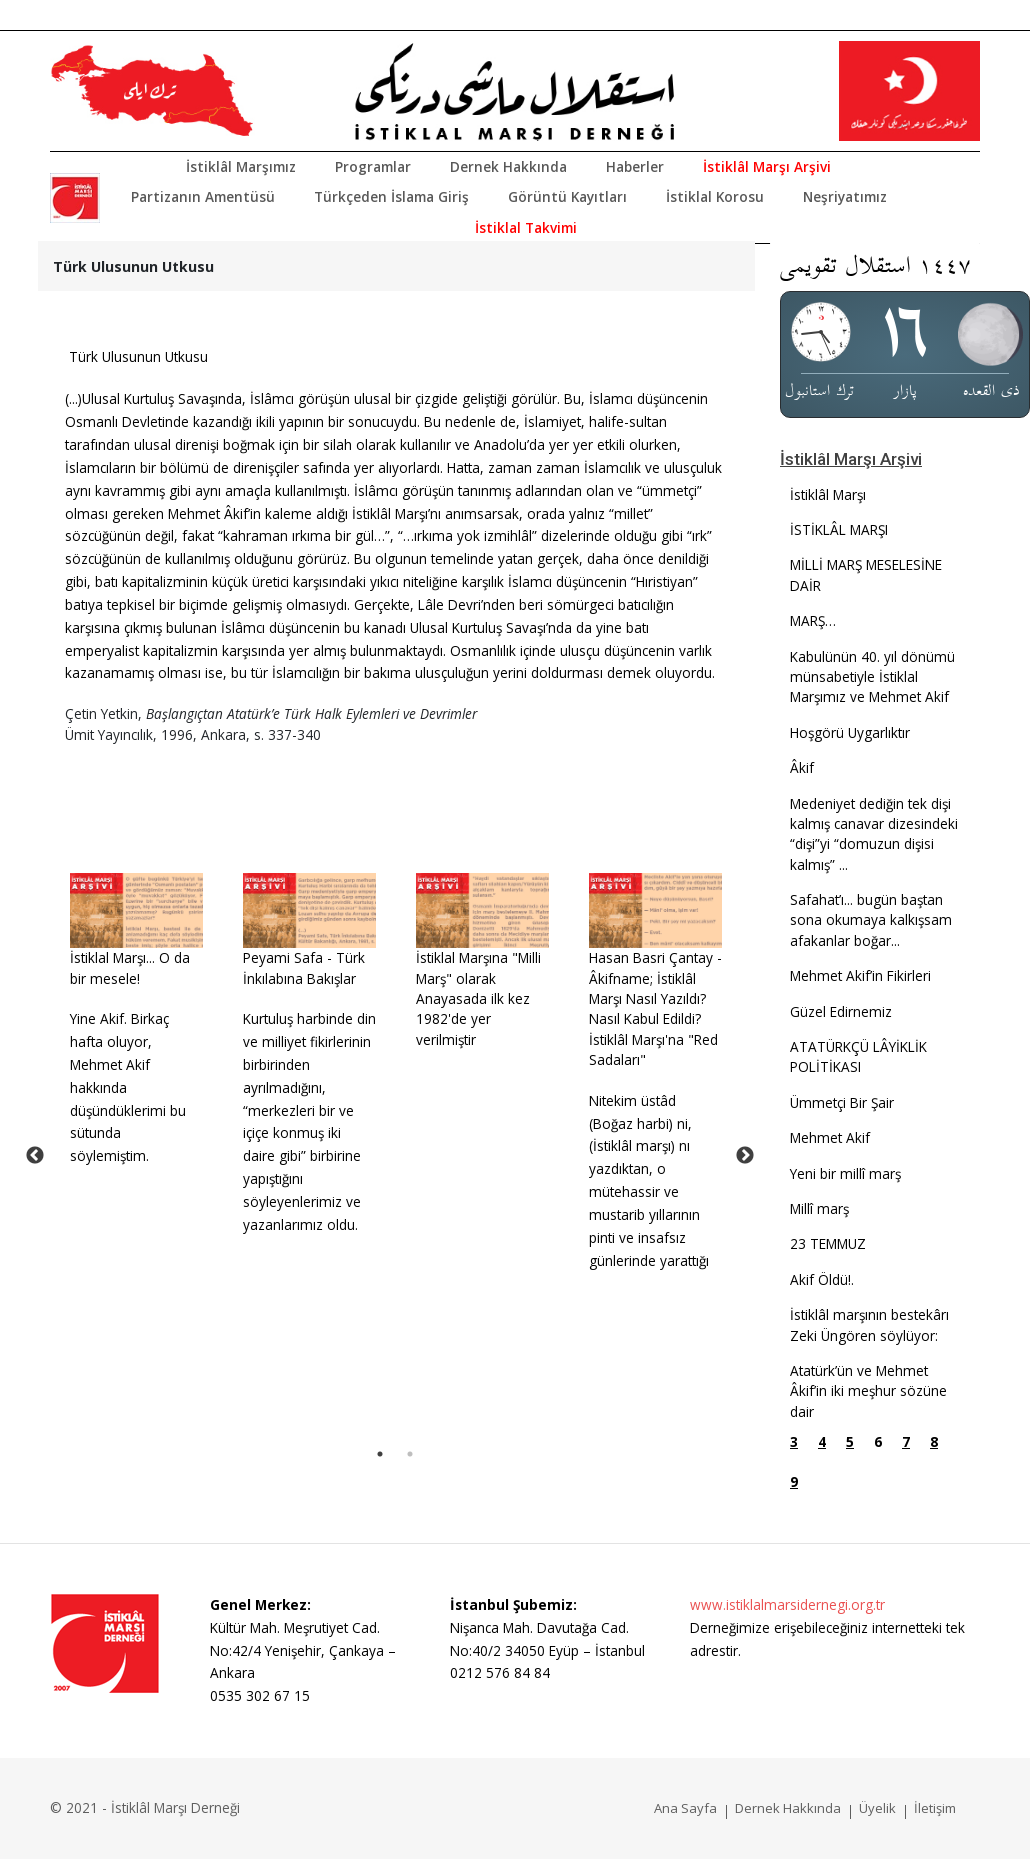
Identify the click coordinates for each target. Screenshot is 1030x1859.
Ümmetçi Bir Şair (842, 1102)
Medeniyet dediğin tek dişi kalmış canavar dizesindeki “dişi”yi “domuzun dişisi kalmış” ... (874, 834)
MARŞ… (813, 620)
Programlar (373, 166)
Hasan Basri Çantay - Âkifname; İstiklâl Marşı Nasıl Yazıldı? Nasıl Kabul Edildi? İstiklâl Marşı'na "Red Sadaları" (655, 1008)
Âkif (802, 767)
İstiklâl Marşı (828, 494)
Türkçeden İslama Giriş (391, 196)
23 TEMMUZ (828, 1243)
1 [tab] (380, 1454)
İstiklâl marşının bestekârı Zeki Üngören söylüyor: (869, 1324)
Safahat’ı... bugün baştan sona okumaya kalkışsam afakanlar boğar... (871, 920)
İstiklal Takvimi (526, 227)
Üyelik (877, 1808)
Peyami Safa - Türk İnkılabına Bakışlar (304, 967)
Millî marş (819, 1208)
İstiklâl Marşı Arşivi (767, 166)
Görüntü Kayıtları (567, 196)
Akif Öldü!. (822, 1279)
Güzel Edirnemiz (841, 1011)
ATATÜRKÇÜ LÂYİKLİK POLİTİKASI (858, 1056)
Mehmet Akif (830, 1137)
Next (745, 1156)
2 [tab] (410, 1454)
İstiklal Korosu (715, 196)
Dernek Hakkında (508, 166)
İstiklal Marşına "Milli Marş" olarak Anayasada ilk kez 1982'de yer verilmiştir (478, 998)
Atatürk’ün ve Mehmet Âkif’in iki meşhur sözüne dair (868, 1391)
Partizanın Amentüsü (203, 196)
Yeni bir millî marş (845, 1173)
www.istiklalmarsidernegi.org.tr (787, 1604)
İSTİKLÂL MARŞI (839, 529)
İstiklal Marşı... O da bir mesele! (130, 967)
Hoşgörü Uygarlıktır (850, 732)
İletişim (935, 1808)
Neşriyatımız (845, 196)
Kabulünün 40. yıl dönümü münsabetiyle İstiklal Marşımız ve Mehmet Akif (872, 677)
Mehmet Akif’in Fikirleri (860, 975)
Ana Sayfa (685, 1808)
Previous (35, 1156)
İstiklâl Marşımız (241, 166)
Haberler (635, 166)
